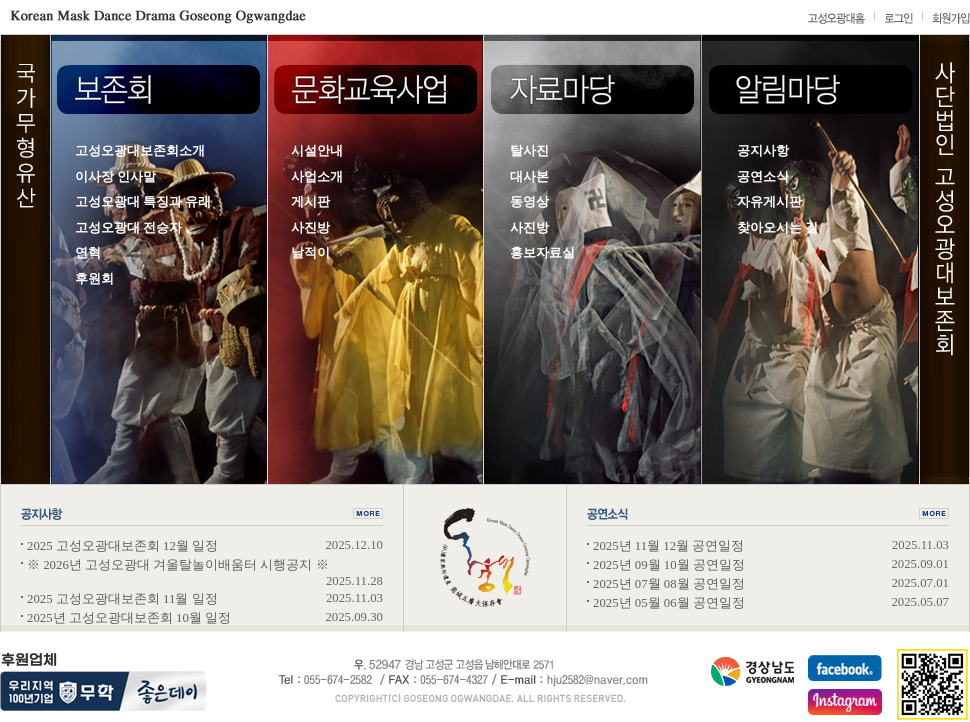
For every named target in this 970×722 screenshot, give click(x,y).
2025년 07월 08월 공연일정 (669, 584)
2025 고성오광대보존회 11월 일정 (122, 599)
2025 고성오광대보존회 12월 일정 (122, 546)
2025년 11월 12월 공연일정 (668, 546)
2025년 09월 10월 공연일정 (669, 565)
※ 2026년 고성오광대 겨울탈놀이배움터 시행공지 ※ (178, 565)
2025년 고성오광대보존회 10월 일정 (129, 618)
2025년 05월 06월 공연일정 (669, 603)
